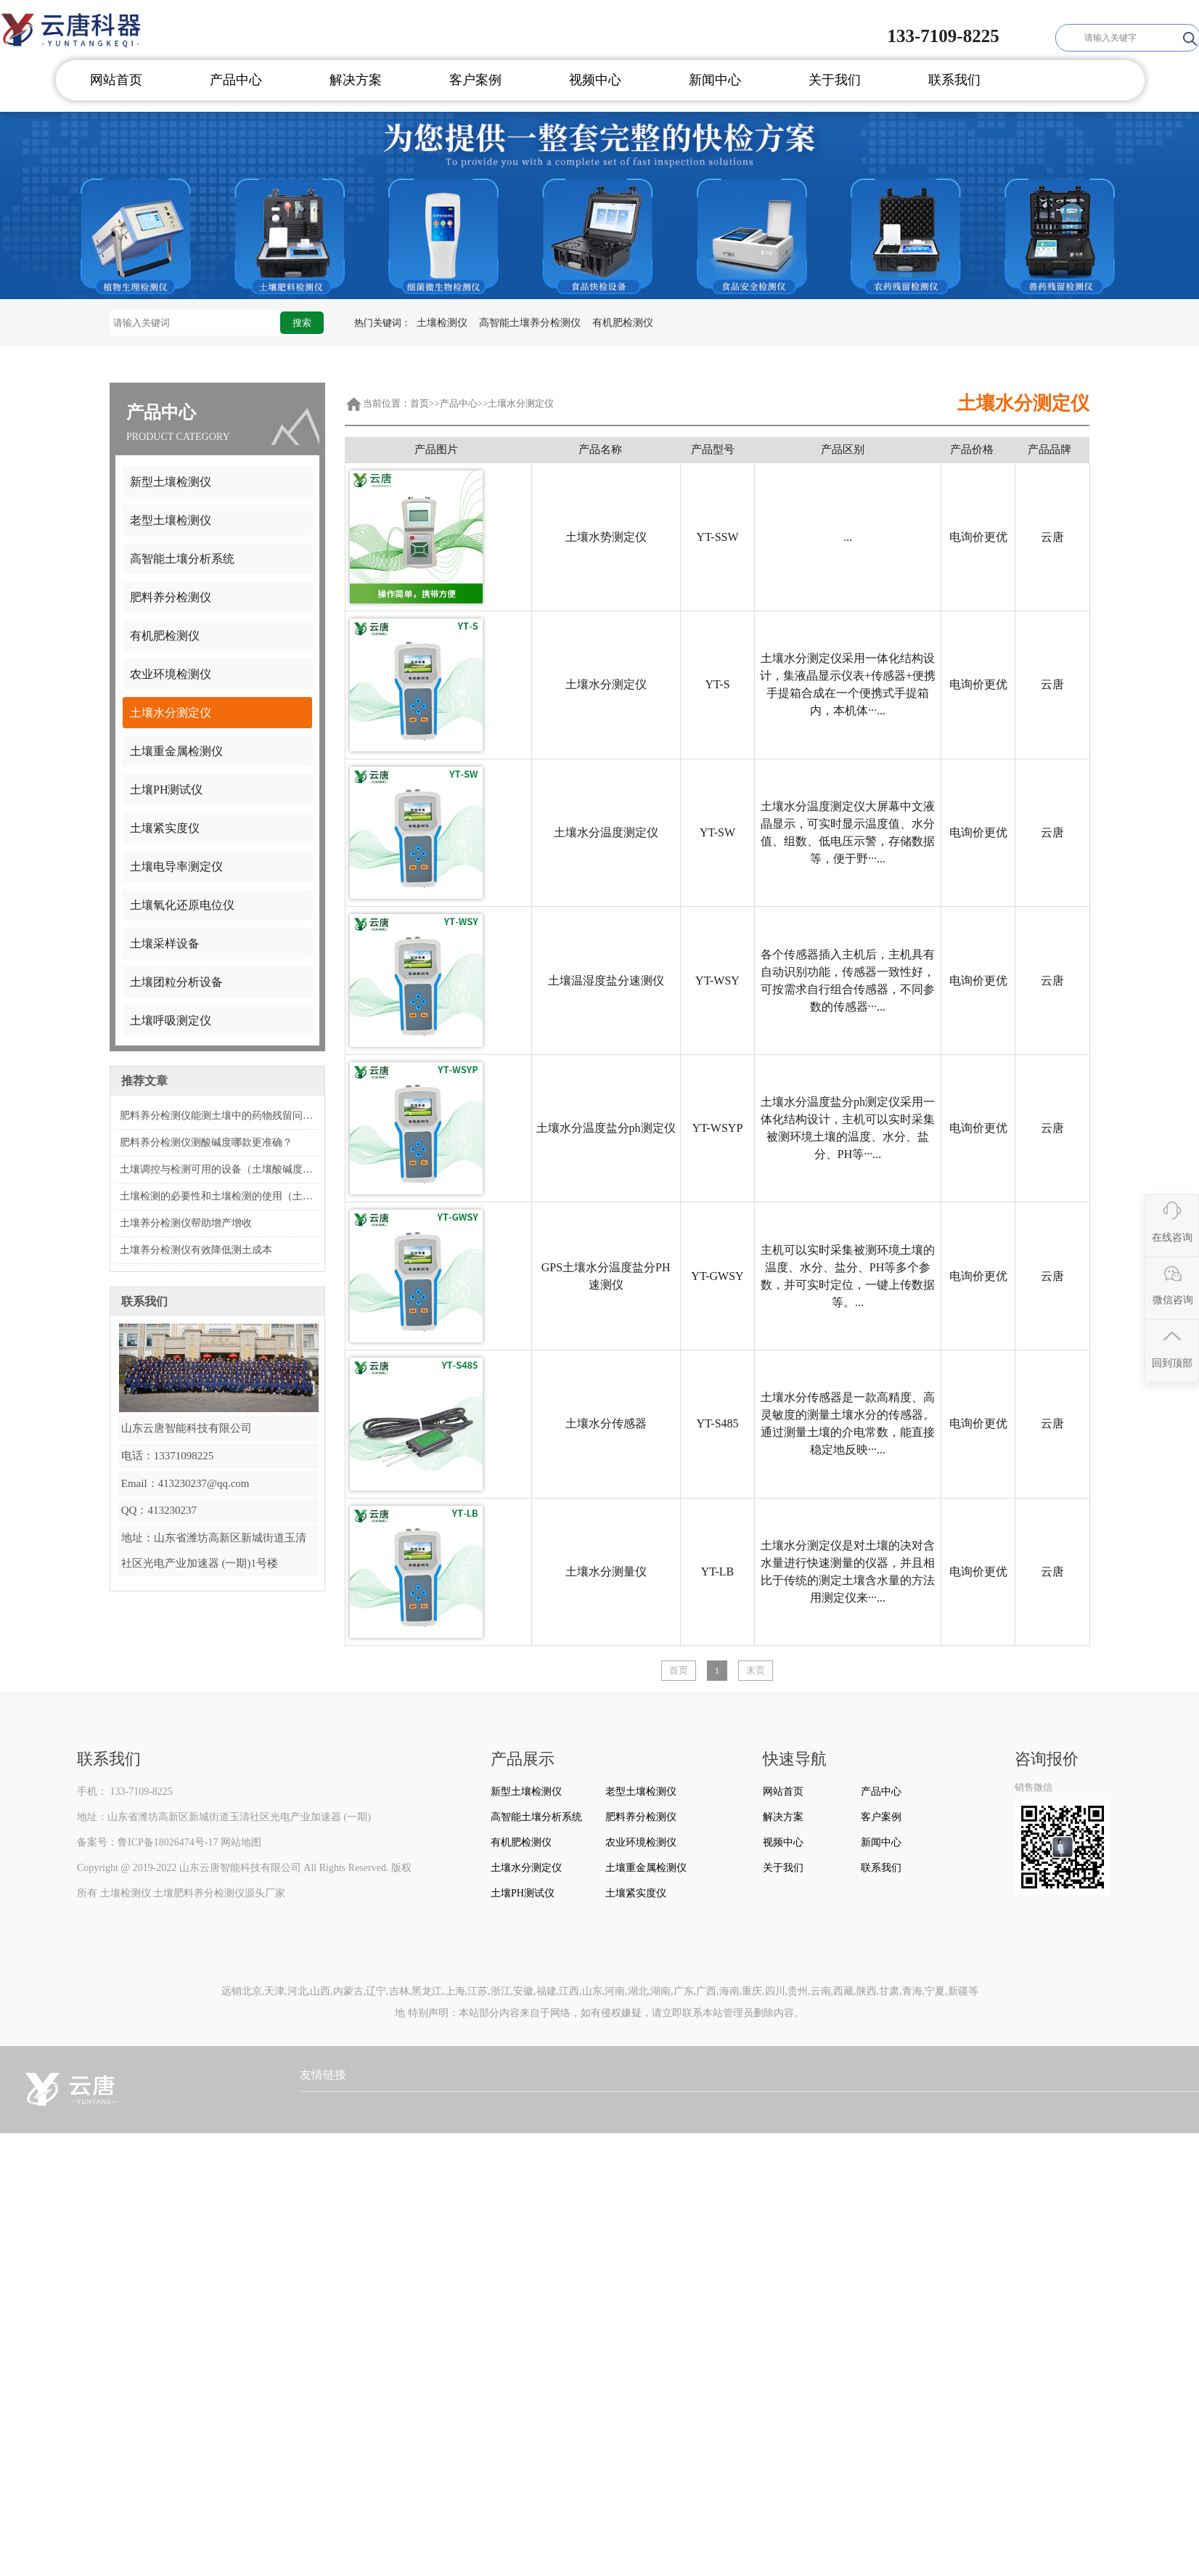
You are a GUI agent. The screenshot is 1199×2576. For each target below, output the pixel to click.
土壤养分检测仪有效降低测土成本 (196, 1249)
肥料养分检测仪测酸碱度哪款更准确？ (206, 1142)
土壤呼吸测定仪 (170, 1020)
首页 (419, 403)
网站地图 (241, 1842)
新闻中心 (715, 80)
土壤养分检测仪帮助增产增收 (186, 1223)
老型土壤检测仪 (170, 520)
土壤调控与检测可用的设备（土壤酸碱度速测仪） (219, 1169)
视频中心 (595, 80)
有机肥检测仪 (622, 322)
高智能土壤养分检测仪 (530, 322)
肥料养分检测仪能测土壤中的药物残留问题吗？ (219, 1115)
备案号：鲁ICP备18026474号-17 (147, 1842)
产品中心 (236, 80)
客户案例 (475, 80)
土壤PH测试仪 (166, 789)
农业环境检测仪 (170, 674)
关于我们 (835, 80)
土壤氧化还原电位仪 (182, 905)
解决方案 (356, 80)
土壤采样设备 (165, 943)
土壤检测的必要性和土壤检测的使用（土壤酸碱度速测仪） (219, 1196)
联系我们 (954, 80)
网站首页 (116, 80)
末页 (755, 1670)
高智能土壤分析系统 (182, 559)
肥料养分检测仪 (170, 597)
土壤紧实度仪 (165, 828)
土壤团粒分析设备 (176, 982)
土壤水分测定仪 (170, 712)
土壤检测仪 (442, 322)
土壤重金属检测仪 (176, 751)
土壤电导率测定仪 (176, 866)
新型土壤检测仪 (170, 482)
